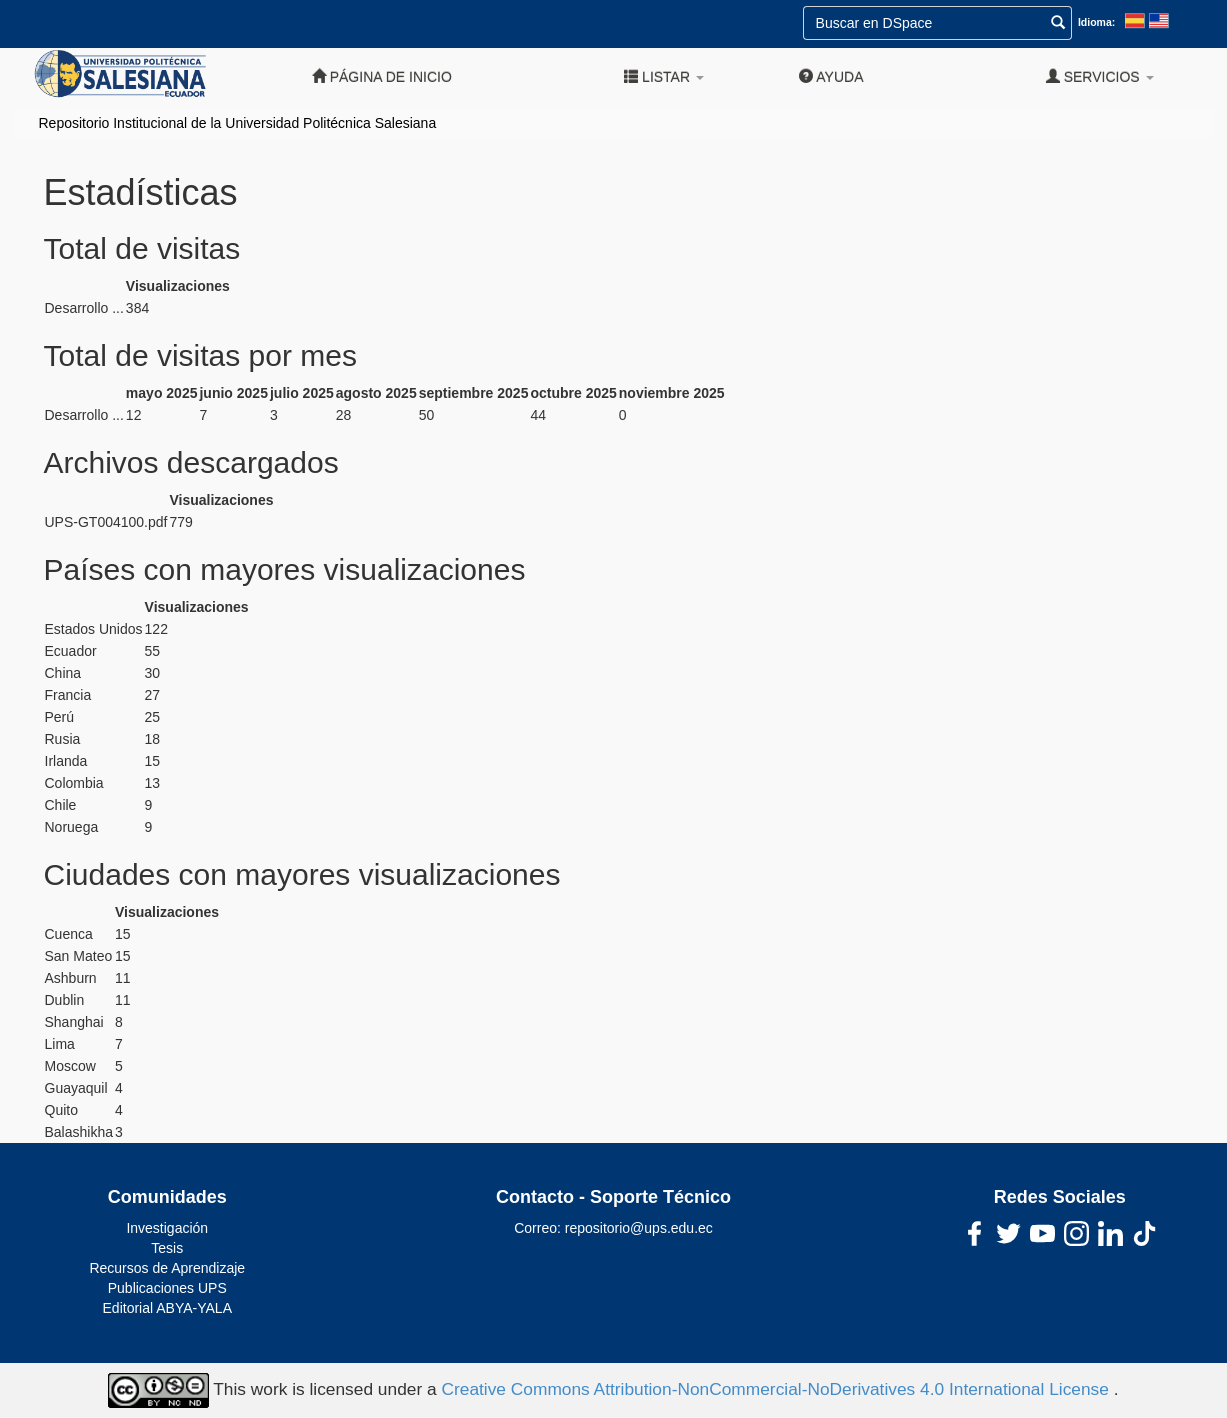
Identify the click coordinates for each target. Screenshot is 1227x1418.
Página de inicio (382, 76)
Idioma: (1096, 22)
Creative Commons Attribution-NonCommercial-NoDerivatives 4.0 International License (777, 1389)
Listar (664, 76)
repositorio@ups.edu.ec (639, 1228)
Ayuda (831, 76)
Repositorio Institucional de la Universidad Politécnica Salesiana (238, 123)
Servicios (1100, 76)
